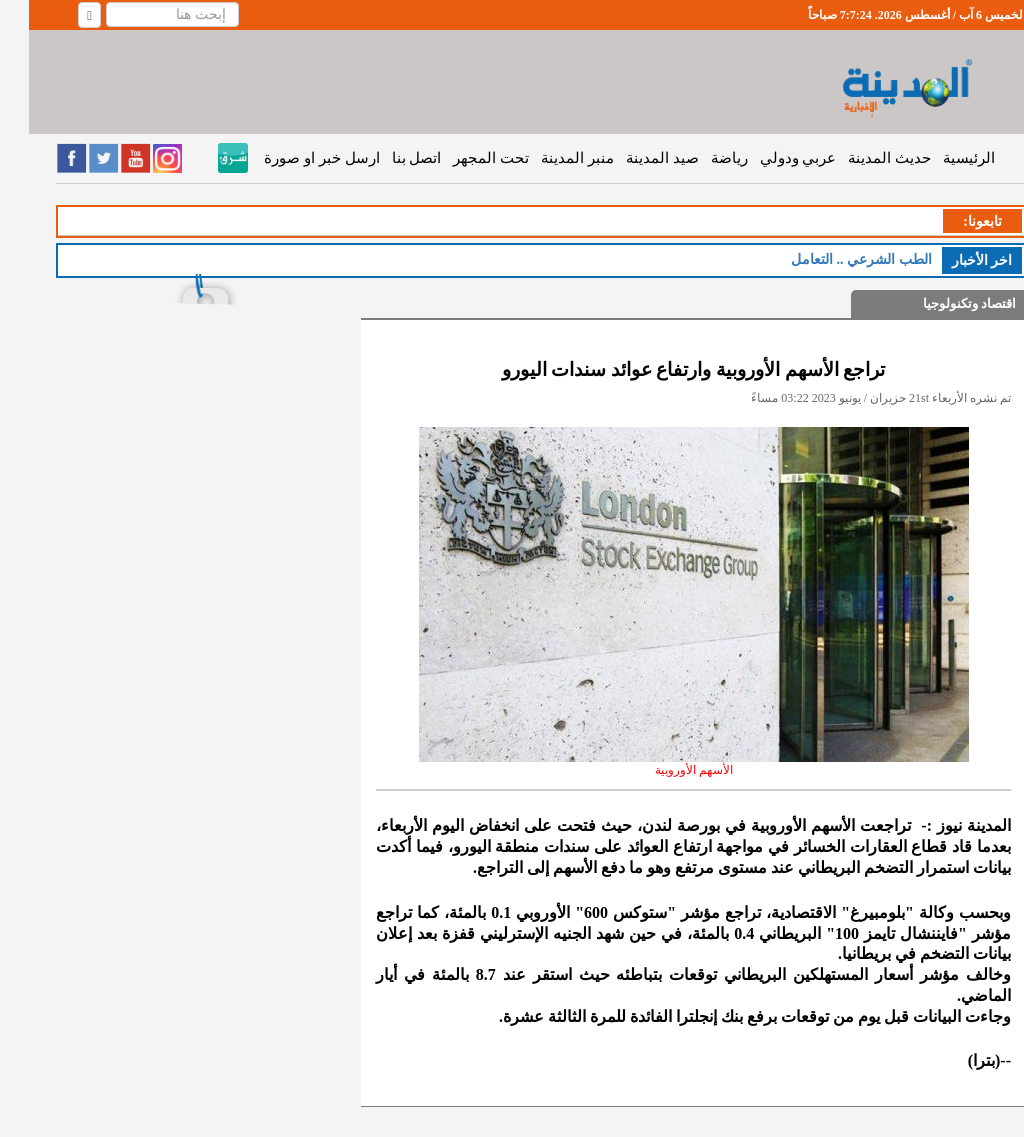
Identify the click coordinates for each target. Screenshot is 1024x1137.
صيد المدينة (633, 158)
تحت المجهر (462, 158)
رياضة (700, 158)
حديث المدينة (860, 158)
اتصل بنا (388, 158)
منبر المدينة (548, 158)
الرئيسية (940, 158)
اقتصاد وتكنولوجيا (940, 303)
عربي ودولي (769, 158)
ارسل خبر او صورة (292, 158)
